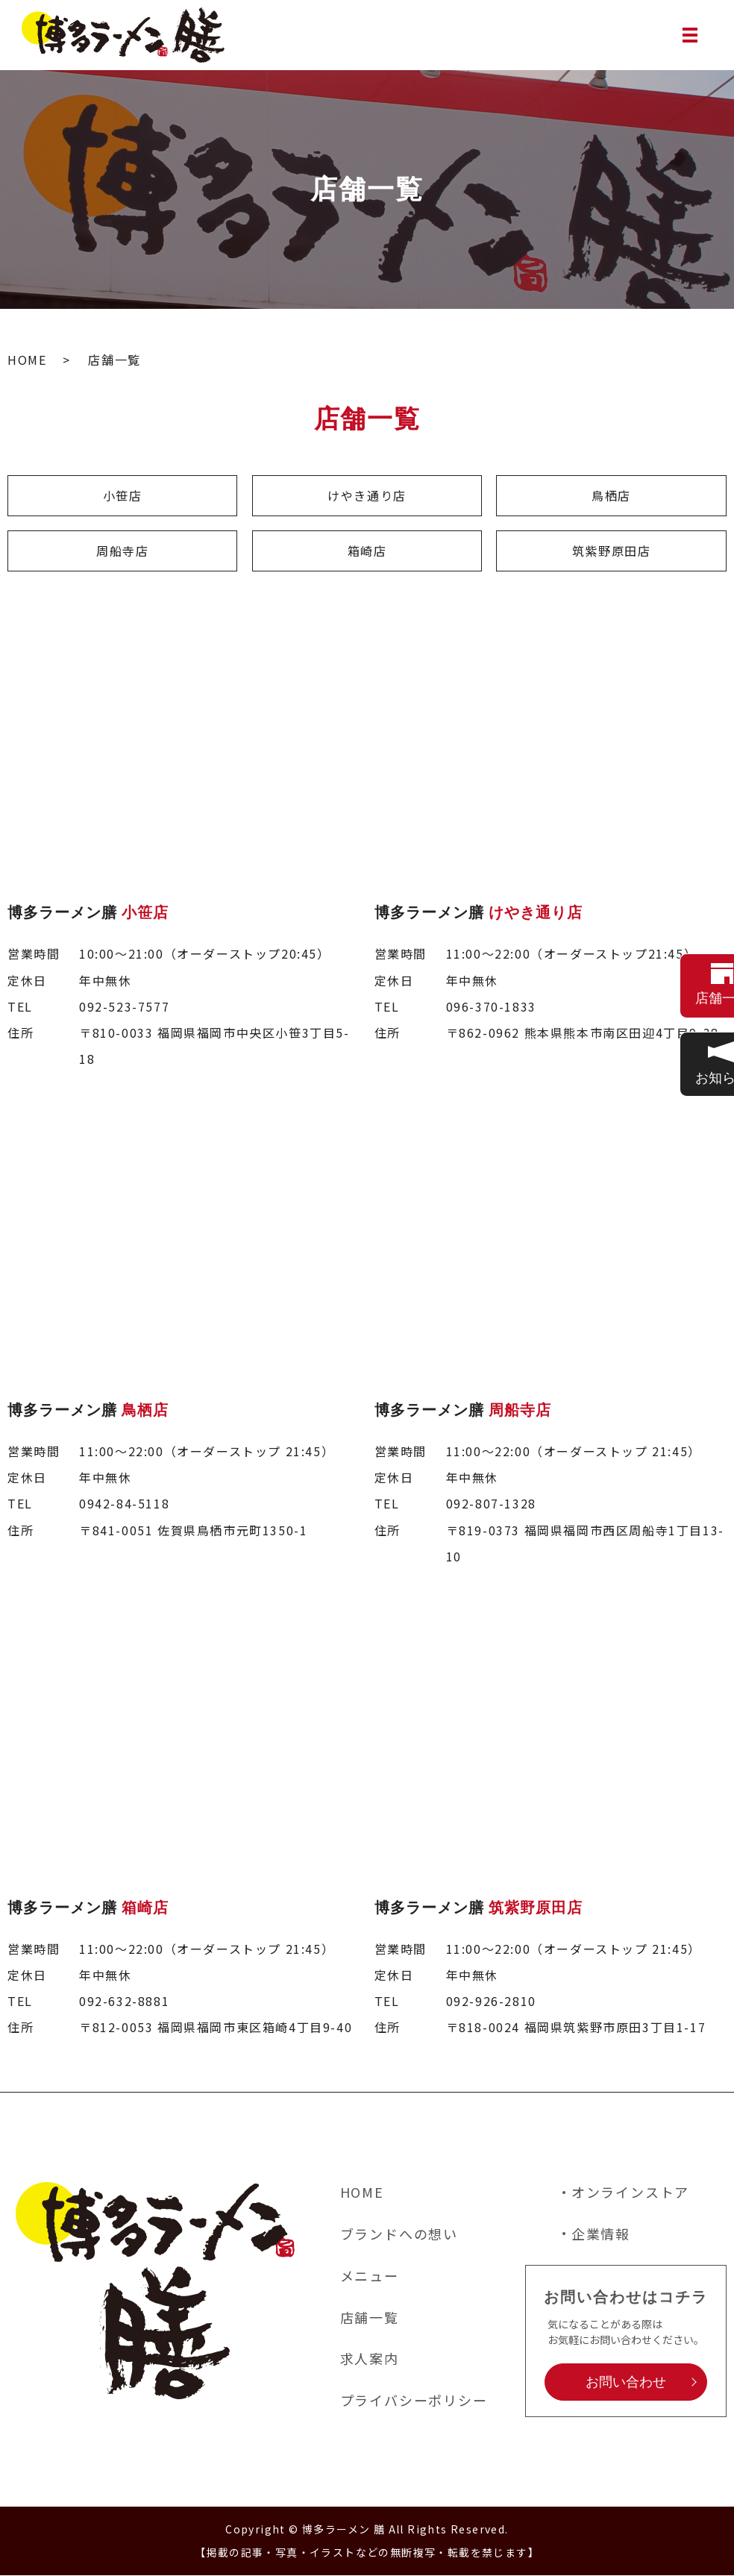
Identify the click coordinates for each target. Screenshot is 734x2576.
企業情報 (600, 2234)
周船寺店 (122, 551)
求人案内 (369, 2359)
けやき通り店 (367, 495)
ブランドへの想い (399, 2234)
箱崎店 (367, 551)
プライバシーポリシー (414, 2400)
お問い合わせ (626, 2382)
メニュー (369, 2276)
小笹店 (122, 495)
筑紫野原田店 (611, 551)
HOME (26, 360)
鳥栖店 (611, 495)
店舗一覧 (369, 2318)
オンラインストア (630, 2192)
